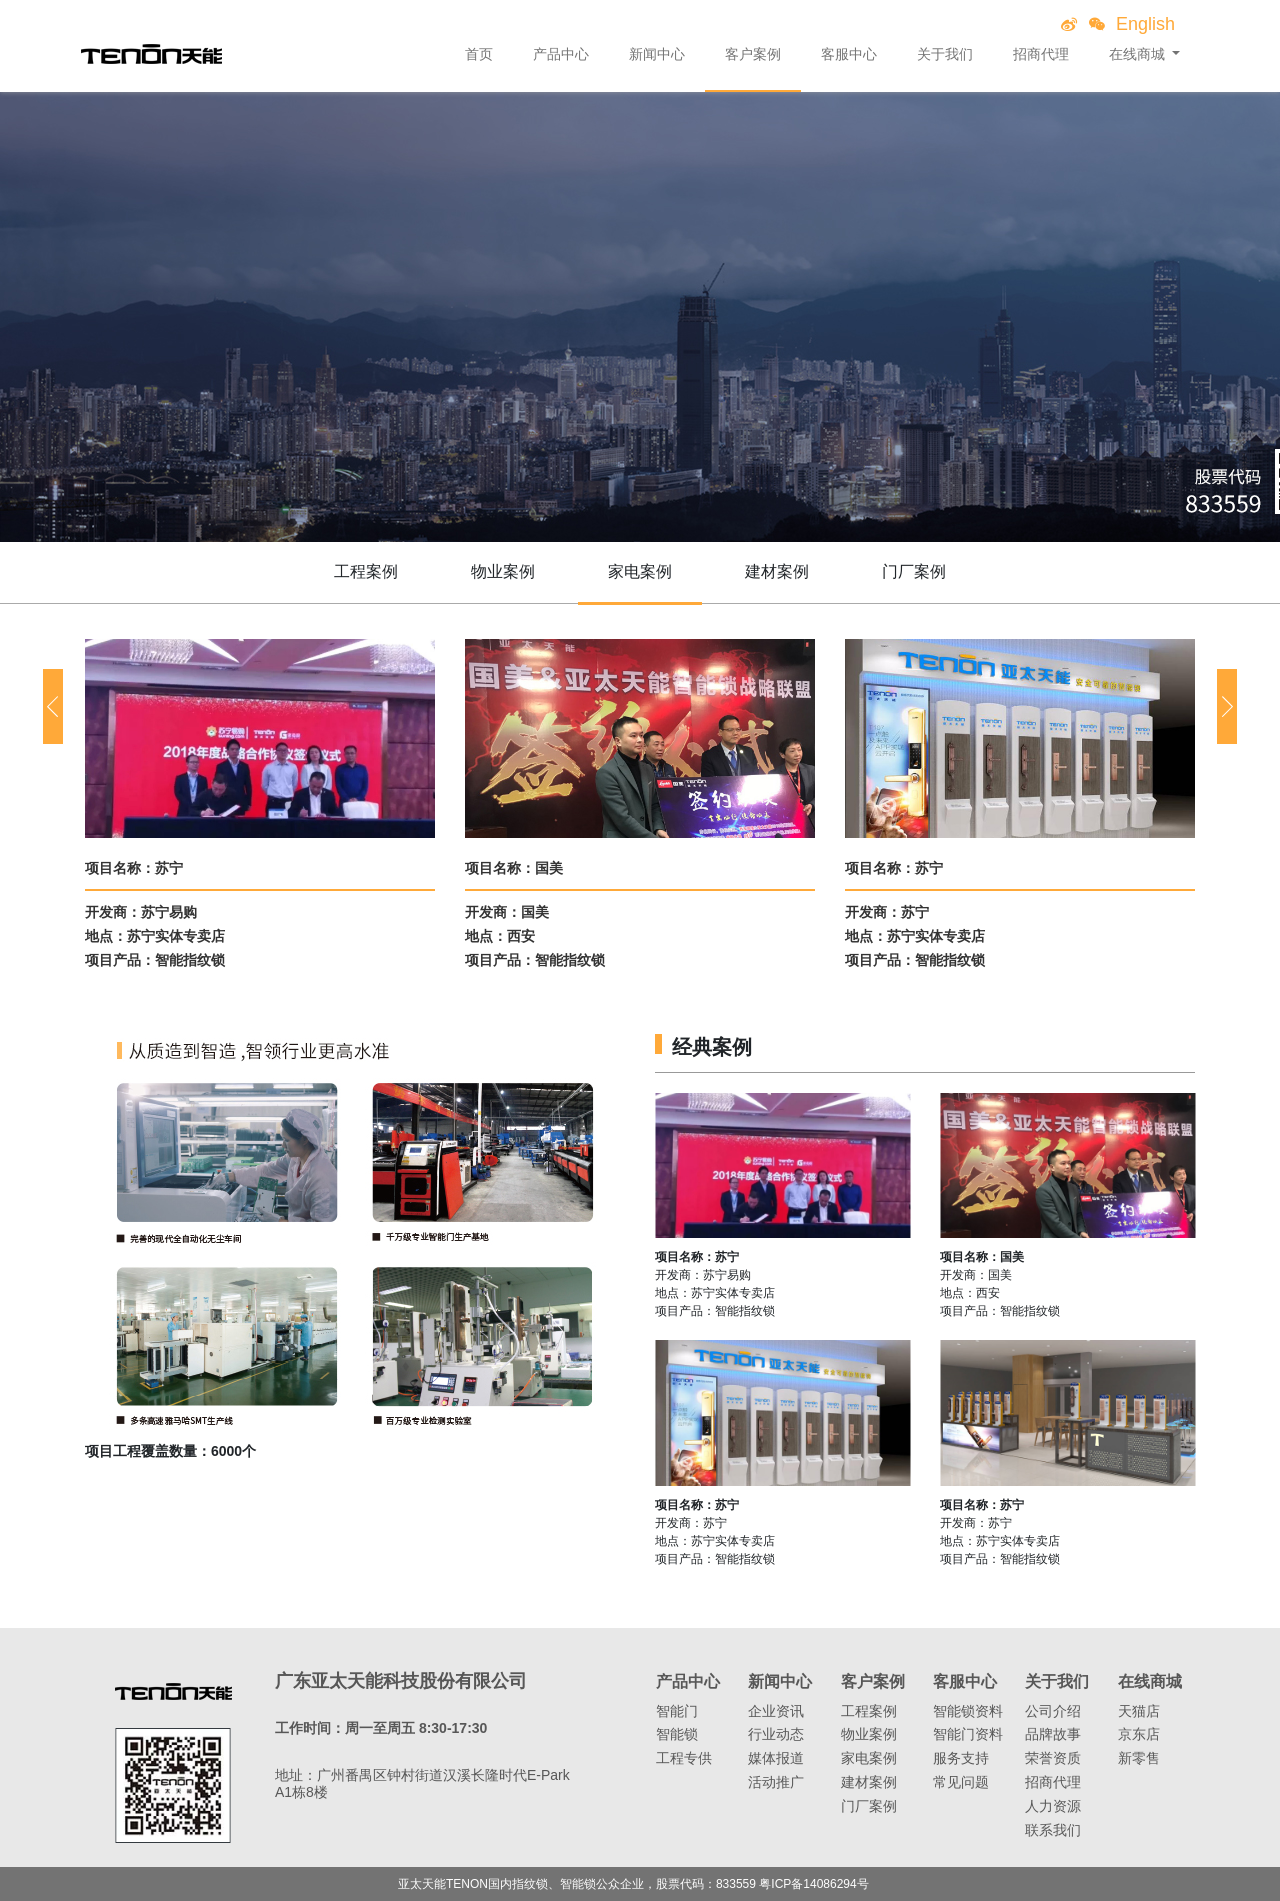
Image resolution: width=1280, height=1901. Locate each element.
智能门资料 (968, 1734)
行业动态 (776, 1734)
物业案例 (503, 571)
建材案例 (777, 571)
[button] (53, 706)
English (1145, 24)
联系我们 (1053, 1830)
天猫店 (1139, 1711)
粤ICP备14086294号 (813, 1884)
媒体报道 (776, 1758)
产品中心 (561, 54)
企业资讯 (776, 1711)
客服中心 (849, 54)
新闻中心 (657, 54)
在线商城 (1150, 1681)
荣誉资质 (1053, 1758)
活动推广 (776, 1782)
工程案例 (366, 571)
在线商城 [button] (1139, 54)
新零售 (1139, 1758)
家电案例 (640, 571)
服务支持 (961, 1758)
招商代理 (1041, 54)
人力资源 (1053, 1806)
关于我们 (945, 54)
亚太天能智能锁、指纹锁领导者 (151, 54)
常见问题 (961, 1782)
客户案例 (753, 54)
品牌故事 (1053, 1734)
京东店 (1139, 1734)
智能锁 (677, 1734)
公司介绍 (1053, 1711)
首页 (479, 54)
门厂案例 (914, 571)
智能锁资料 (968, 1711)
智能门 (677, 1711)
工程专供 (684, 1758)
